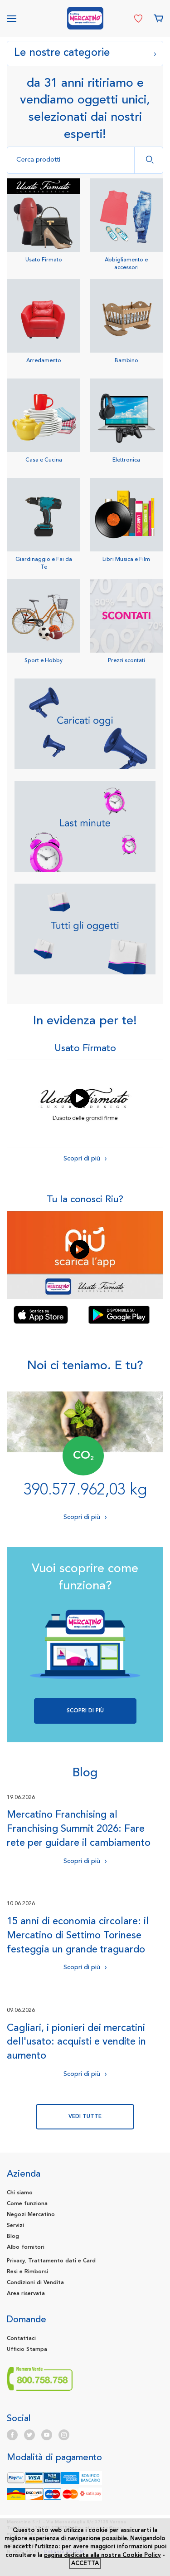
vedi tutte (85, 2116)
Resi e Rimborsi (27, 2272)
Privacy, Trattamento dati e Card (51, 2261)
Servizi (15, 2225)
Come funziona (27, 2204)
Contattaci (21, 2338)
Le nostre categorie (85, 52)
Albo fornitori (25, 2247)
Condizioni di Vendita (35, 2283)
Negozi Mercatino (31, 2214)
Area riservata (26, 2293)
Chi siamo (20, 2193)
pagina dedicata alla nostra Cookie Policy (102, 2555)
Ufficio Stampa (27, 2349)
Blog (13, 2236)
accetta (85, 2563)
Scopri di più (85, 1158)
